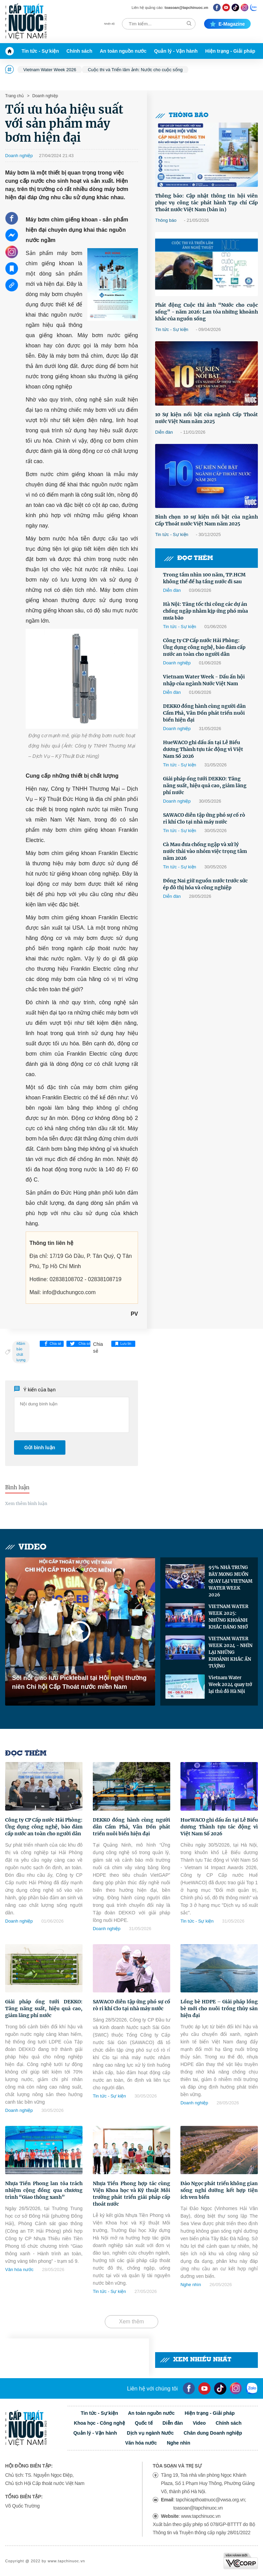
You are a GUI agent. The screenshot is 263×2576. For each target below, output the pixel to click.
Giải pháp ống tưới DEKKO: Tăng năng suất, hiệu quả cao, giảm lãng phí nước (205, 785)
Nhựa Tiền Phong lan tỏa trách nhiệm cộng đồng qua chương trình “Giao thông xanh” (44, 2190)
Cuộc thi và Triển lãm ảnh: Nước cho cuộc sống (135, 69)
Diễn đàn (164, 432)
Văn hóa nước (19, 2269)
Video (26, 1547)
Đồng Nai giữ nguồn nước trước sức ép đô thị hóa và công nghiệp (205, 884)
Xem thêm (131, 2321)
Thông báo (182, 115)
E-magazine (227, 24)
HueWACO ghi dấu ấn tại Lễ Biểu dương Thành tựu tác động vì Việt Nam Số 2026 (203, 749)
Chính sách (79, 51)
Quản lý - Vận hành (176, 51)
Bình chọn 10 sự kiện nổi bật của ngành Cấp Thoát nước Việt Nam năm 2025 (206, 520)
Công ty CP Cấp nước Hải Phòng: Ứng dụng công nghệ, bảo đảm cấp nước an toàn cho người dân (204, 647)
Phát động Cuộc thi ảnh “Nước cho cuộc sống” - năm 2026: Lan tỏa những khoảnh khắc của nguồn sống (206, 312)
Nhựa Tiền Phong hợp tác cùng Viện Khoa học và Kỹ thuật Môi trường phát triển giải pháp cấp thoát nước (131, 2193)
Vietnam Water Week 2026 (49, 69)
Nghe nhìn (190, 2284)
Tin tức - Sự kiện (40, 51)
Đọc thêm (188, 558)
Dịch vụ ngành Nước (150, 2433)
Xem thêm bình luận (26, 1503)
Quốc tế (144, 2423)
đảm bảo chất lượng (20, 1352)
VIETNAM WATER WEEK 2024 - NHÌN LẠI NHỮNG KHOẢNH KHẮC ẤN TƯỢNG (230, 1652)
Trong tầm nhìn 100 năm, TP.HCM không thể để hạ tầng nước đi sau (204, 578)
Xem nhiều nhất (195, 2360)
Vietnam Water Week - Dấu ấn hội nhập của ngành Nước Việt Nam (204, 680)
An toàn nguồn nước (123, 51)
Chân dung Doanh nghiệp (213, 2433)
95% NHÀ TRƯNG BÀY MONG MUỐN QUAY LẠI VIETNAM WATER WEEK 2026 (230, 1581)
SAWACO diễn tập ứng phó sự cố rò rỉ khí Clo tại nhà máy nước (204, 818)
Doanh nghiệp (44, 95)
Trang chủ (14, 95)
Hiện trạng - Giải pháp (230, 51)
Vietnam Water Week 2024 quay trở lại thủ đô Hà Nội (230, 1684)
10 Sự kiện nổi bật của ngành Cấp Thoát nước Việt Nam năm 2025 (206, 417)
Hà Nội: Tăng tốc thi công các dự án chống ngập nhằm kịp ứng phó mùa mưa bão (205, 611)
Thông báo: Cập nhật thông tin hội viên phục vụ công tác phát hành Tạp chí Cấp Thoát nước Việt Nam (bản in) (206, 203)
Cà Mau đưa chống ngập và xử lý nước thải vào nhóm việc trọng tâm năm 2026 (205, 851)
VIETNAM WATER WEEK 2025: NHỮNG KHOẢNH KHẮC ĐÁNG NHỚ (228, 1617)
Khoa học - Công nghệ (99, 2423)
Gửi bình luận (39, 1447)
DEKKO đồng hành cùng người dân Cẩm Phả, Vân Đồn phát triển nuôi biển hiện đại (204, 713)
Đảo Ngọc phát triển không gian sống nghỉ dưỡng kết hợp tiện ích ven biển (219, 2190)
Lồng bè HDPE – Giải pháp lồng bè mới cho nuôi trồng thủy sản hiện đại (219, 2008)
